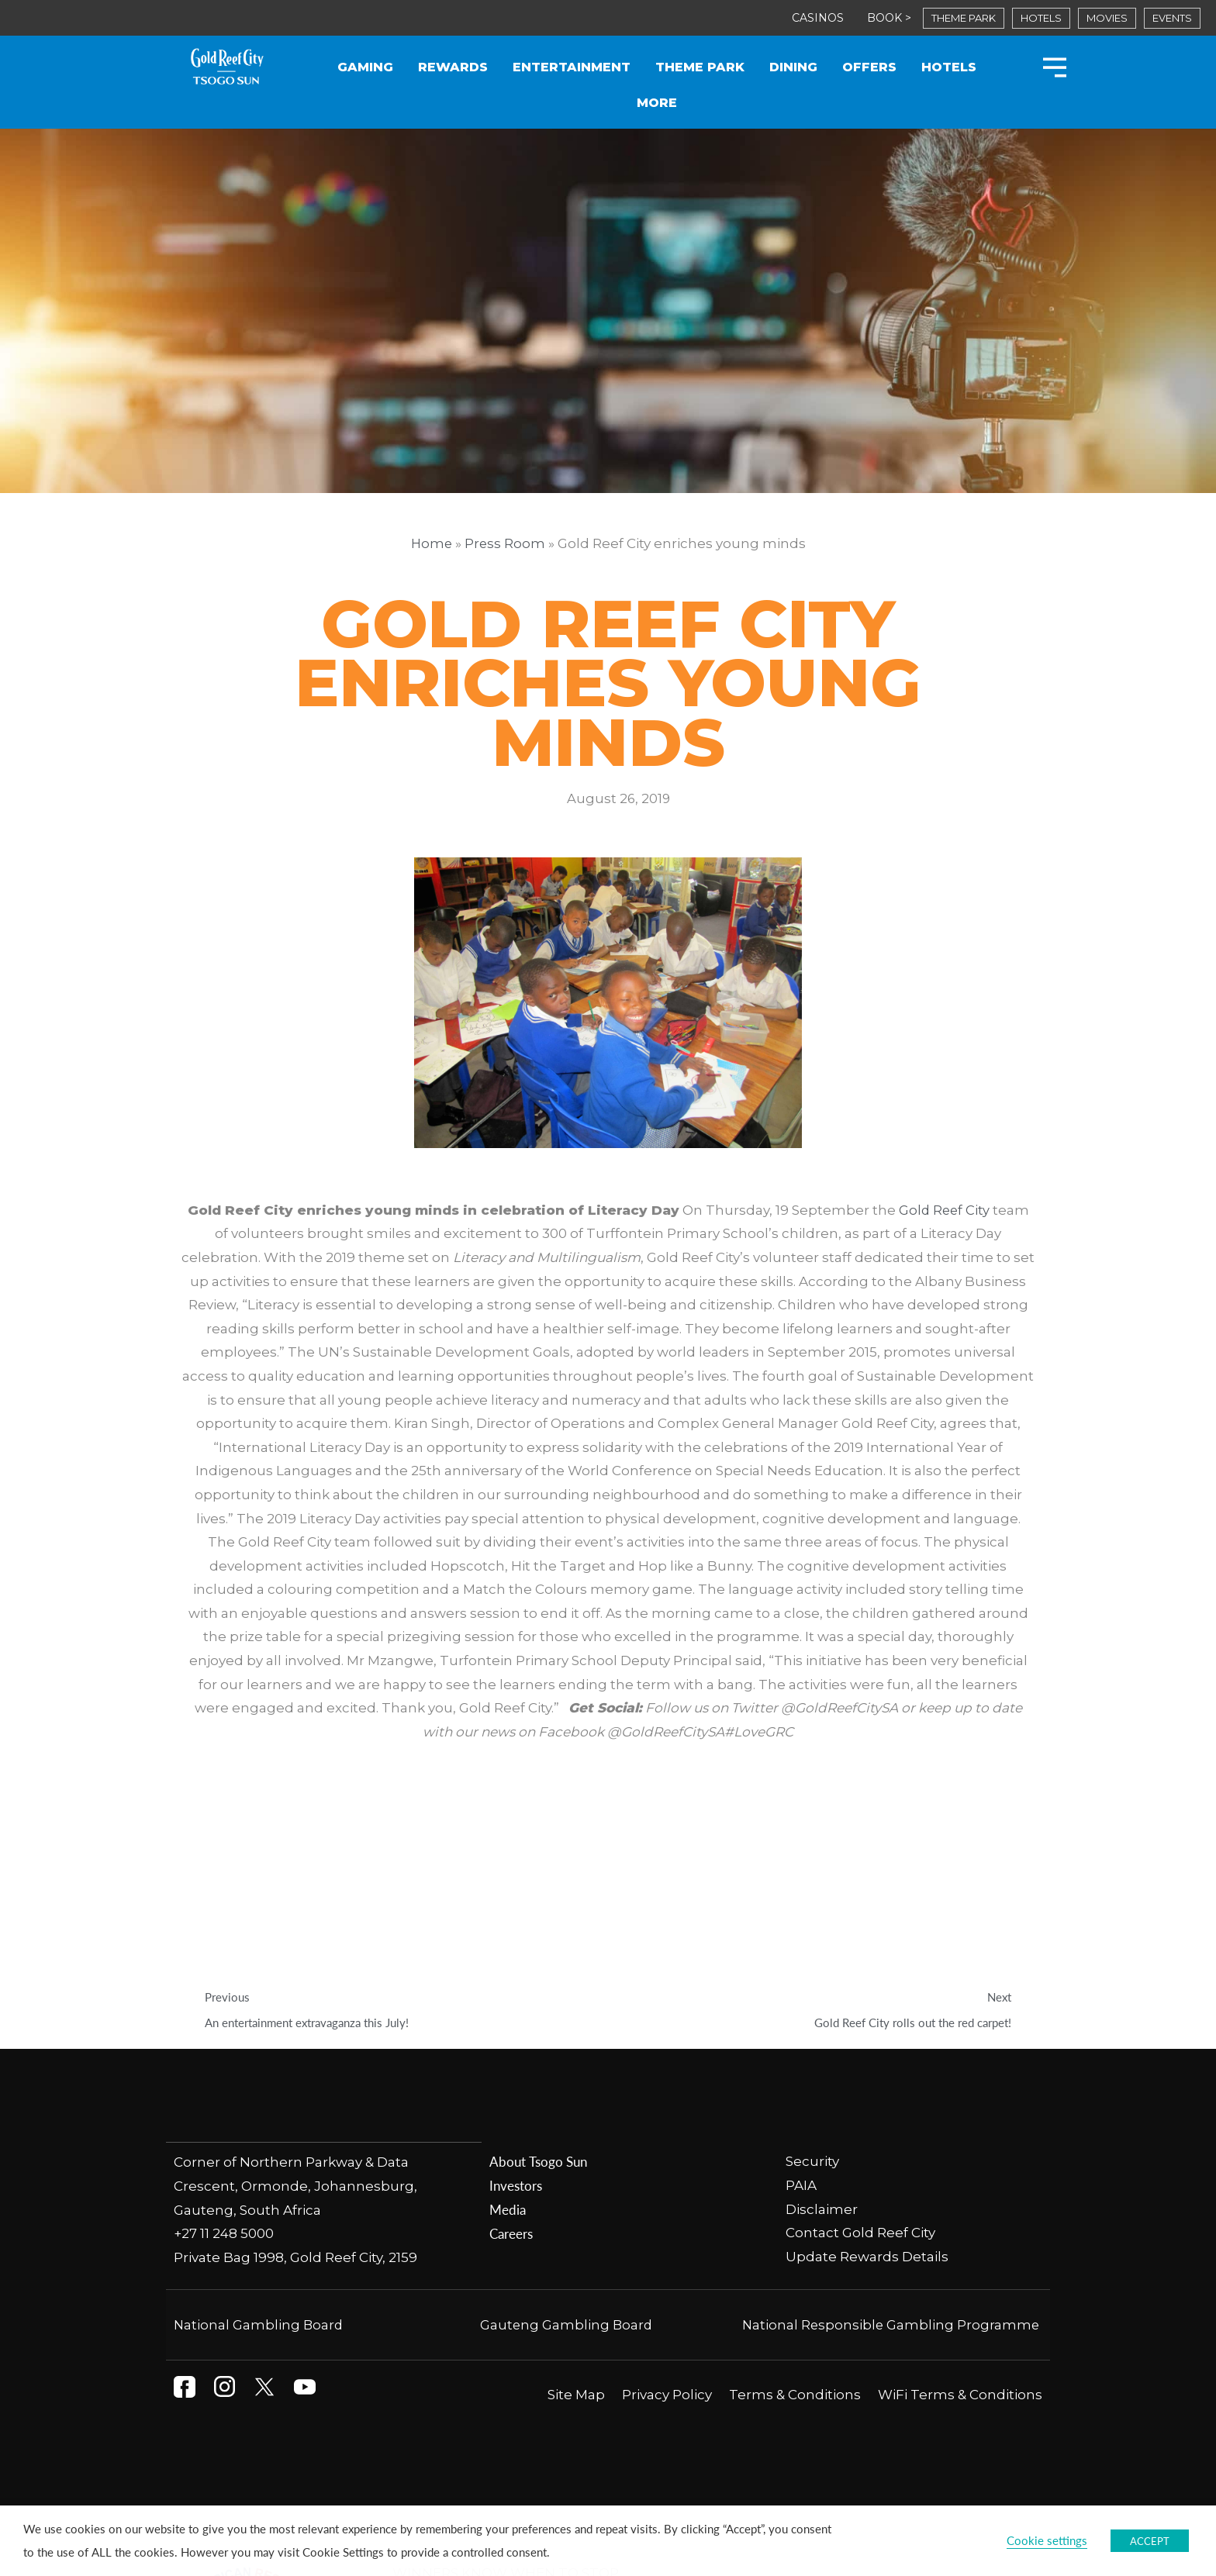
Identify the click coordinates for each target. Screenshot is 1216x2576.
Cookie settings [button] (1047, 2540)
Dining (793, 67)
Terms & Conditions (795, 2208)
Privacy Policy (667, 2208)
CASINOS (818, 18)
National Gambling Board (259, 2139)
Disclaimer (822, 2024)
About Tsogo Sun (537, 1976)
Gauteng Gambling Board (566, 2139)
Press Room (505, 543)
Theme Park (699, 67)
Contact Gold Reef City (860, 2048)
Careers (511, 2048)
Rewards (453, 67)
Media (507, 2024)
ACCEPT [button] (1149, 2540)
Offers (869, 67)
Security (814, 1977)
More (657, 102)
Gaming (365, 67)
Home (430, 543)
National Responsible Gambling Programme (889, 2139)
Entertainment (571, 67)
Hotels (948, 67)
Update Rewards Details (867, 2072)
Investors (515, 2000)
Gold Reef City (943, 1211)
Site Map (576, 2208)
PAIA (801, 2001)
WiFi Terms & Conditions (960, 2208)
